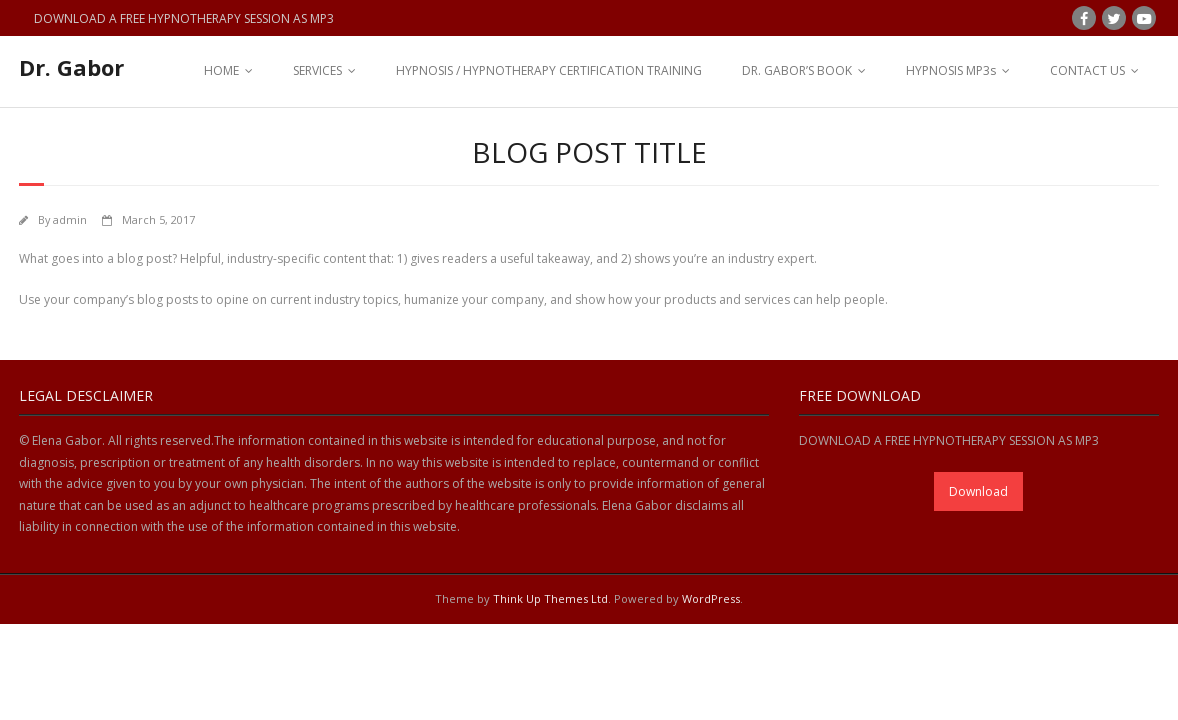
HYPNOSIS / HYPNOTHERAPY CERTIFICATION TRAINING (549, 70)
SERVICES (317, 70)
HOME (221, 70)
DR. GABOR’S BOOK (797, 70)
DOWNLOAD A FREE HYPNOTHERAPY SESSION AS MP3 (184, 18)
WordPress (711, 598)
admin (70, 219)
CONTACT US (1087, 70)
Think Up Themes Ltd (550, 598)
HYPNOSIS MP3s (951, 70)
